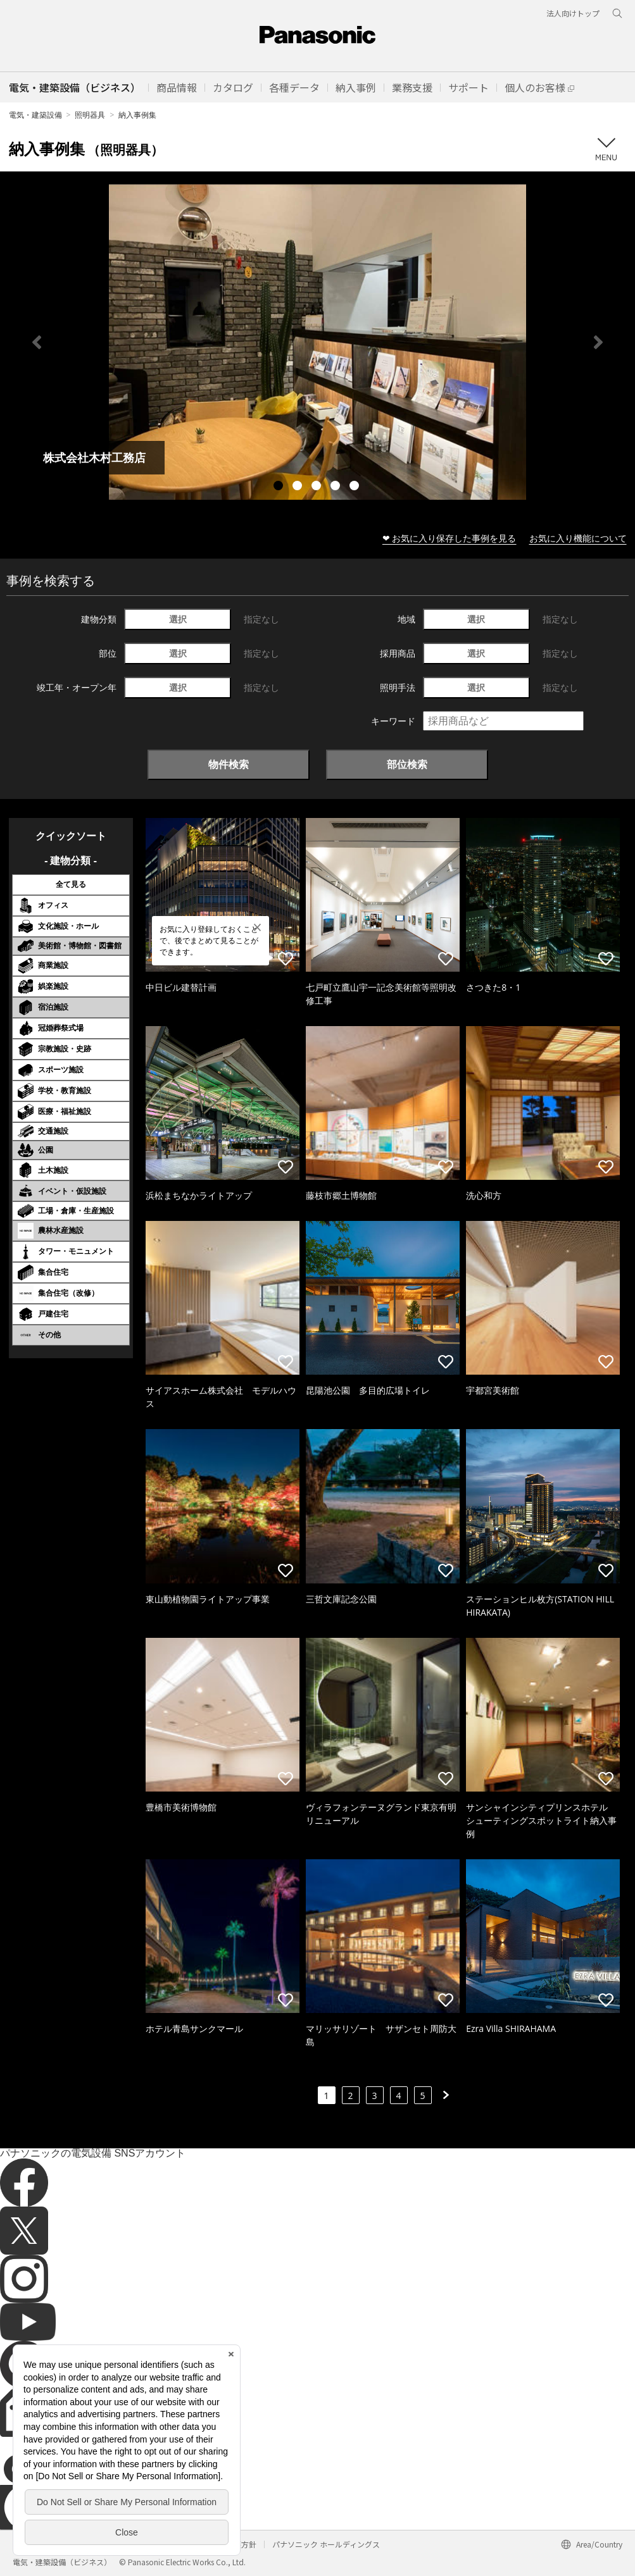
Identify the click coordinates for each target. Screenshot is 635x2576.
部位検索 (407, 764)
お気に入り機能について (578, 538)
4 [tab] (336, 487)
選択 (178, 619)
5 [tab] (355, 487)
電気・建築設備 (35, 114)
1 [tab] (279, 487)
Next (598, 342)
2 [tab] (298, 487)
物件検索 (228, 764)
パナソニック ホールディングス (326, 2544)
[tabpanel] (317, 342)
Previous (36, 342)
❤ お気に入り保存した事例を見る (449, 538)
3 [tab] (317, 487)
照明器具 (90, 114)
